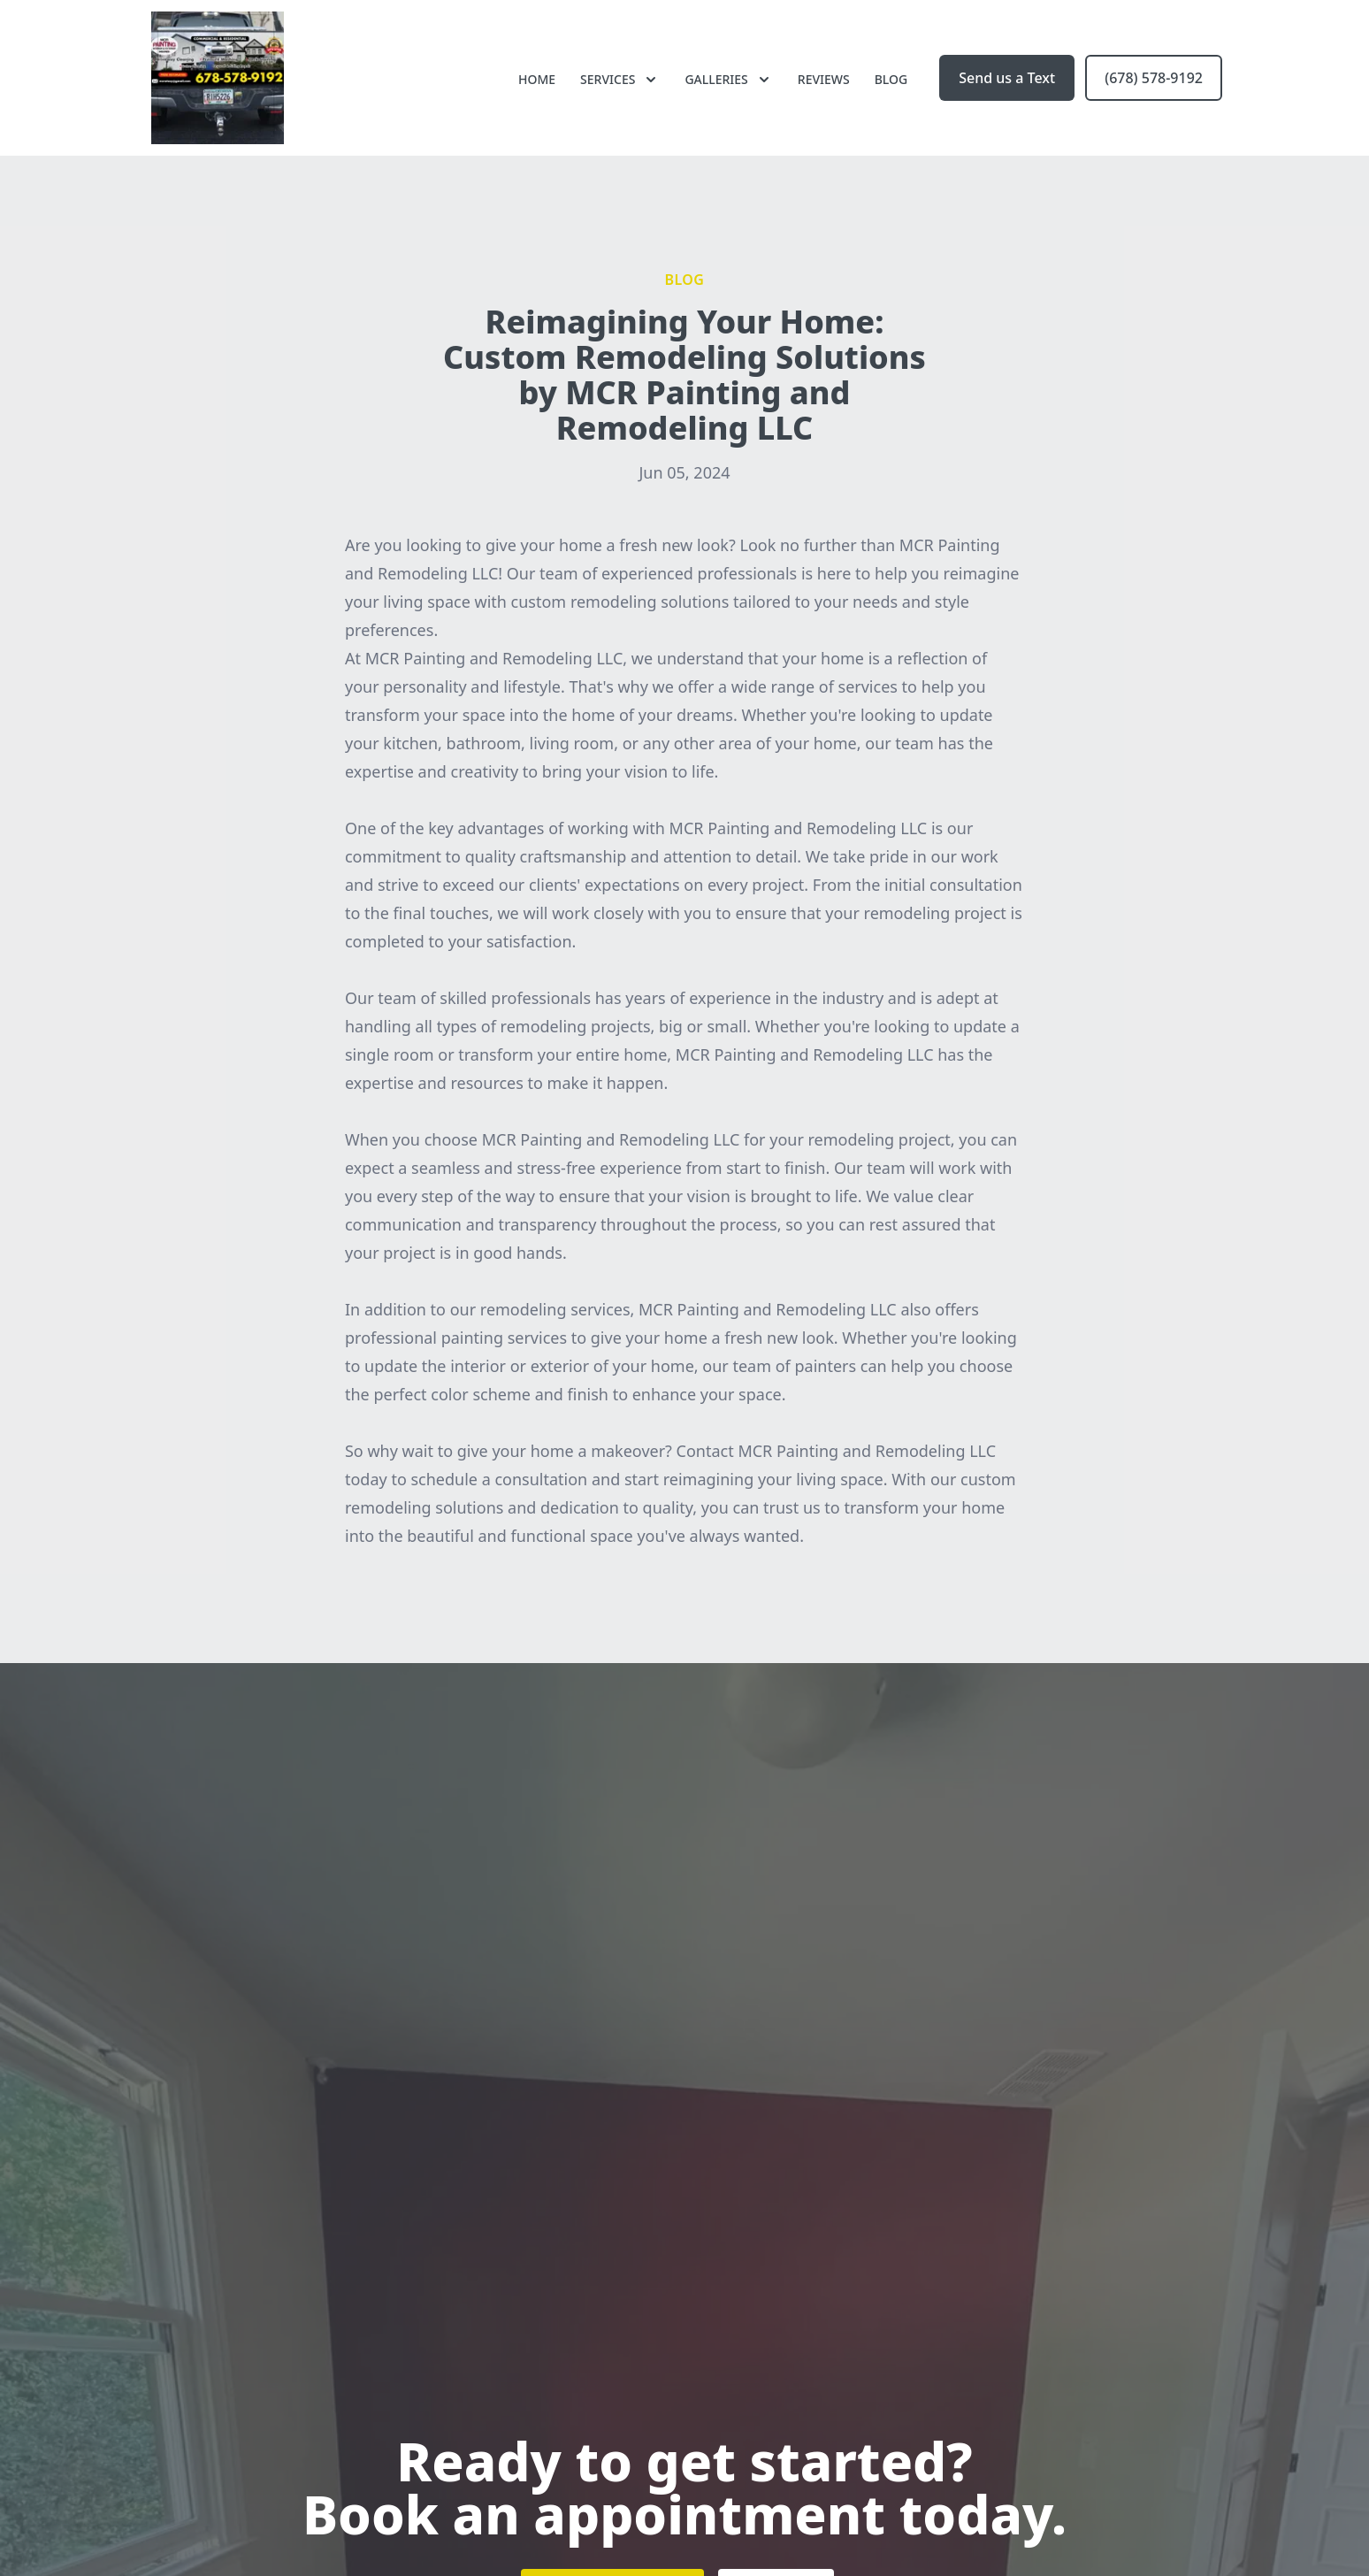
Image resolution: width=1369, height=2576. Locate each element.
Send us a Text (1007, 78)
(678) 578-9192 (1154, 78)
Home (536, 79)
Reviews (824, 79)
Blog (891, 79)
